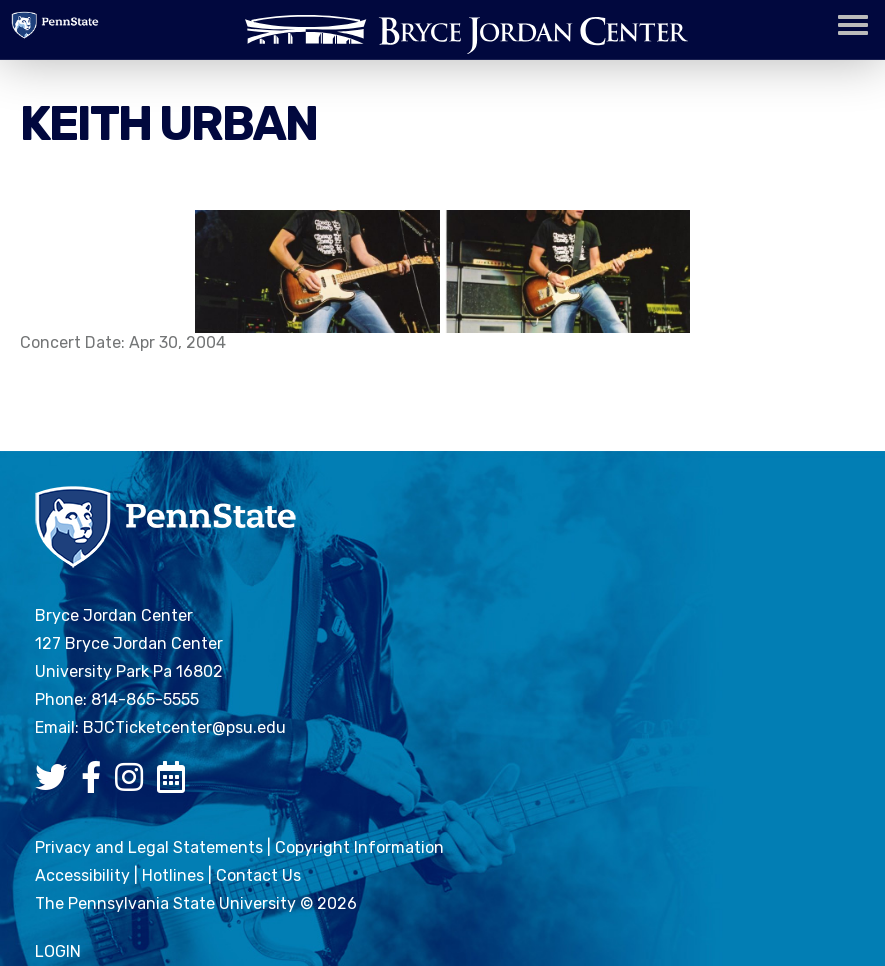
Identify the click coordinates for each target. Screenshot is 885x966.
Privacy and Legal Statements (149, 847)
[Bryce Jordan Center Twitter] (56, 783)
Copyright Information (359, 847)
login (58, 951)
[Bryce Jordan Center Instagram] (134, 783)
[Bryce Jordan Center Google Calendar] (176, 783)
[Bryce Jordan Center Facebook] (96, 783)
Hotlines (173, 875)
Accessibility (82, 875)
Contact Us (258, 875)
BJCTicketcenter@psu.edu (184, 727)
